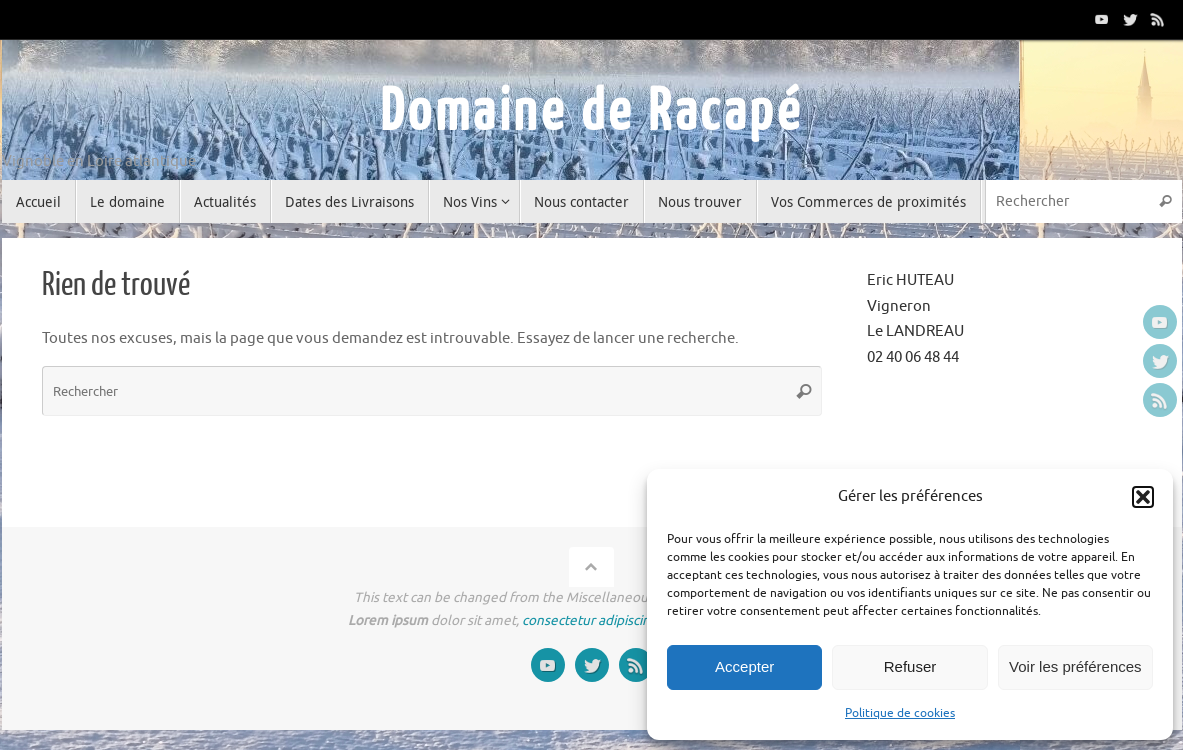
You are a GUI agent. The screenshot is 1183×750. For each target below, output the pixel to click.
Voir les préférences (1075, 666)
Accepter (744, 666)
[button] (1143, 497)
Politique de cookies (900, 713)
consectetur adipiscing (590, 620)
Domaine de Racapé (592, 112)
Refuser (910, 666)
